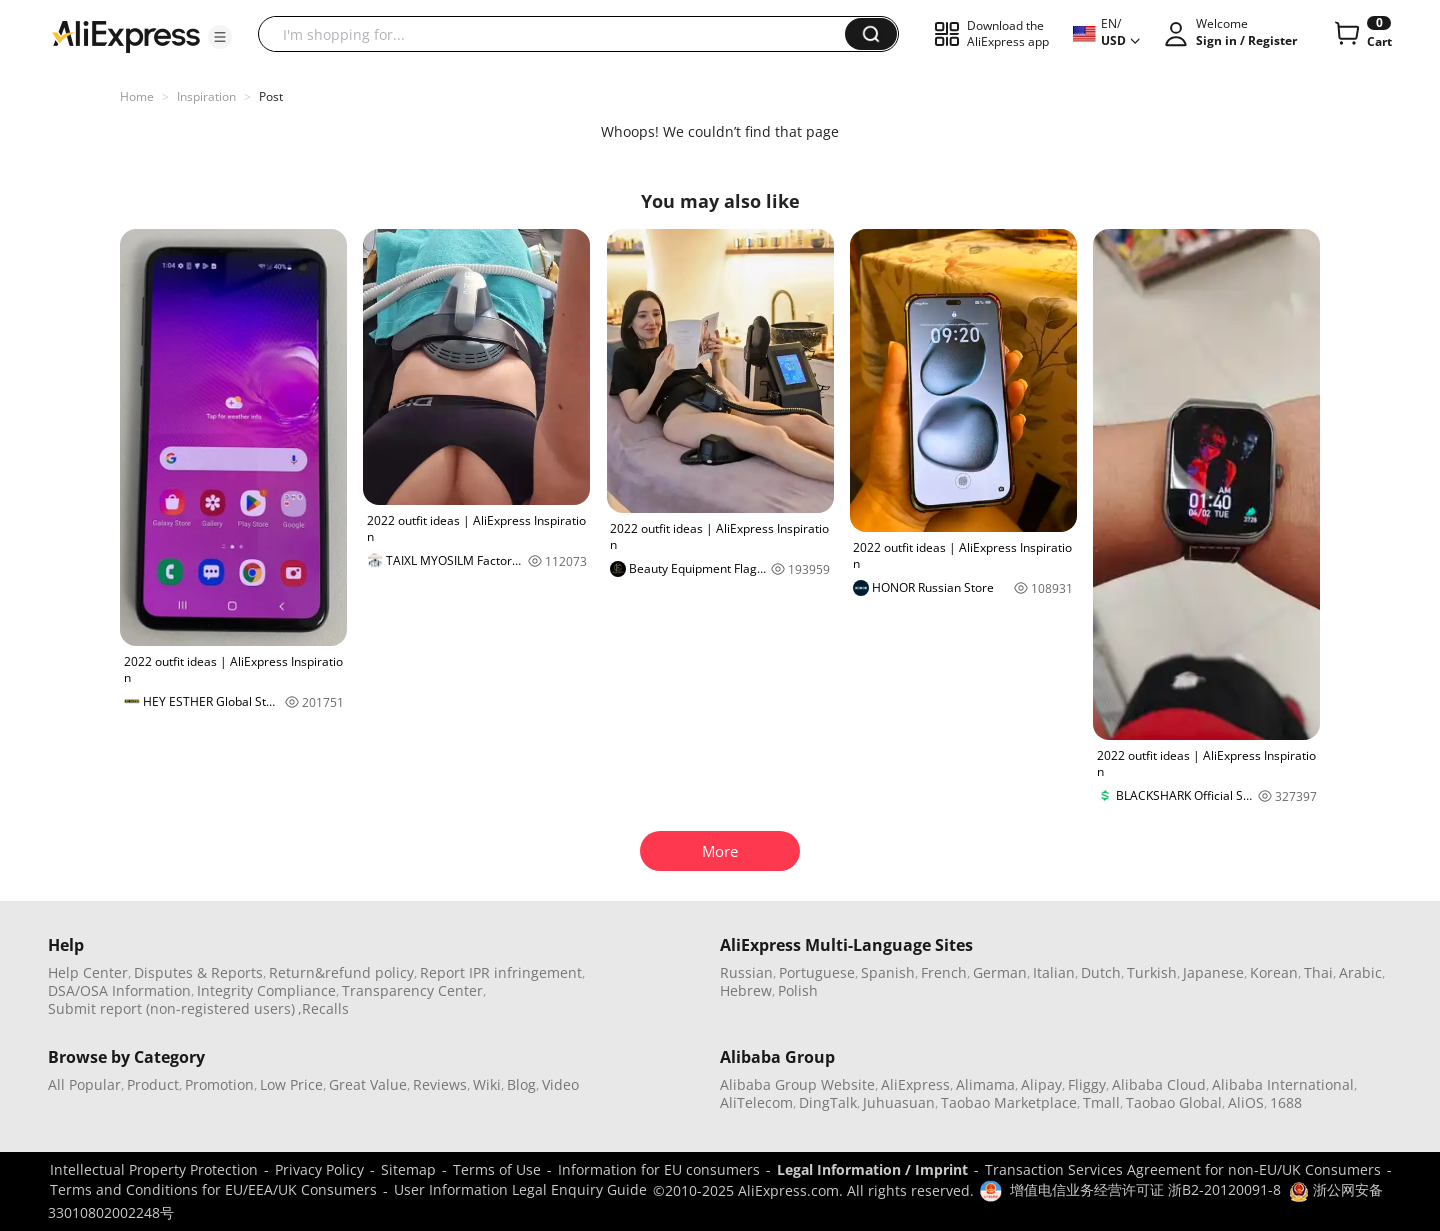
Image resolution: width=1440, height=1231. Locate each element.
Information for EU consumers (659, 1169)
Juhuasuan (899, 1102)
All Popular (84, 1084)
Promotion (219, 1084)
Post (271, 96)
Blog (521, 1084)
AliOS (1246, 1102)
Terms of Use (497, 1169)
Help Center (88, 972)
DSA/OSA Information (119, 990)
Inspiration (206, 96)
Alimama (985, 1084)
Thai (1318, 972)
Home (137, 96)
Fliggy (1087, 1084)
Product (153, 1084)
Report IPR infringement (501, 972)
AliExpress (915, 1084)
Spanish (888, 972)
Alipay (1041, 1084)
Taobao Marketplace (1009, 1102)
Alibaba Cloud (1159, 1084)
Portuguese (817, 972)
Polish (798, 990)
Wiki (487, 1084)
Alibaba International (1283, 1084)
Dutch (1101, 972)
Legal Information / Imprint (872, 1169)
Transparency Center (412, 990)
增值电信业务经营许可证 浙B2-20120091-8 (1145, 1189)
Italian (1054, 972)
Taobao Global (1174, 1102)
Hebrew (746, 990)
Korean (1274, 972)
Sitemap (408, 1169)
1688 (1286, 1102)
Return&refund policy (341, 972)
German (1000, 972)
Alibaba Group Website (797, 1084)
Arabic (1360, 972)
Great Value (368, 1084)
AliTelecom (756, 1102)
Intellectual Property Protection (154, 1169)
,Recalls (323, 1008)
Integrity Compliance (266, 990)
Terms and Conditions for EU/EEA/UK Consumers (213, 1189)
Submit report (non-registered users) (171, 1008)
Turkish (1152, 972)
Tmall (1101, 1102)
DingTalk (828, 1102)
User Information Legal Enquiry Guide (520, 1189)
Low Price (291, 1084)
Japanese (1213, 972)
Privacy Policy (319, 1169)
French (944, 972)
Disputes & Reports (198, 972)
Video (560, 1084)
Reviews (440, 1084)
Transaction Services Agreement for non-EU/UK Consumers (1183, 1169)
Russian (746, 972)
